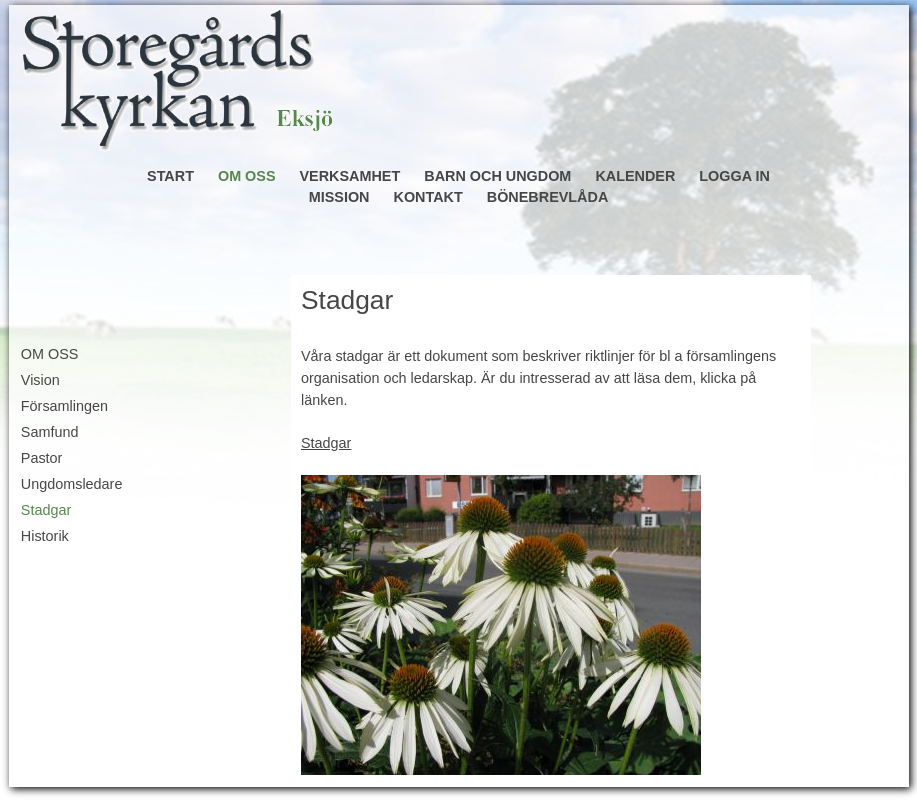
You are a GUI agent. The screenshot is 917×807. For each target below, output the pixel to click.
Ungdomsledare (72, 484)
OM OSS (247, 176)
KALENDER (635, 176)
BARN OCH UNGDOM (497, 176)
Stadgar (46, 510)
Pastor (42, 458)
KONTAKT (427, 197)
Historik (45, 536)
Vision (40, 380)
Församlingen (64, 406)
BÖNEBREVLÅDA (548, 197)
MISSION (339, 197)
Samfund (50, 432)
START (170, 176)
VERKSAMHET (350, 176)
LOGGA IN (734, 176)
